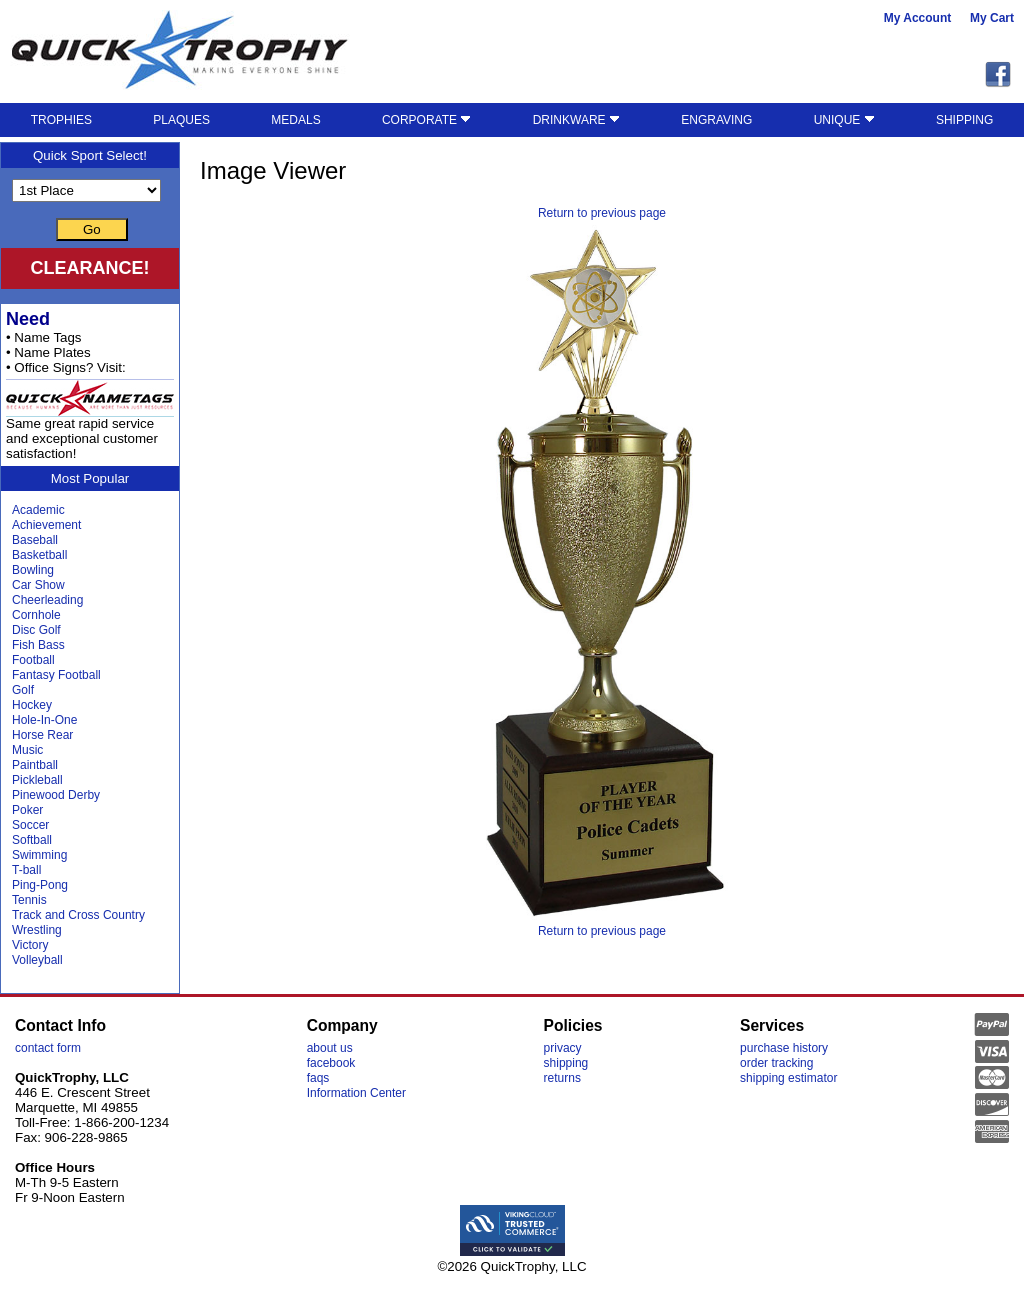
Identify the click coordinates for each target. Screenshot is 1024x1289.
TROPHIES (61, 120)
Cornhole (36, 615)
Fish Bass (38, 645)
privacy (563, 1048)
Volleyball (37, 960)
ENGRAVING (716, 120)
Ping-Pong (40, 885)
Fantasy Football (56, 675)
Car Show (38, 585)
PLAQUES (181, 120)
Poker (27, 810)
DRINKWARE (576, 120)
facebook (331, 1063)
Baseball (35, 540)
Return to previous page (602, 213)
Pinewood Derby (56, 795)
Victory (30, 945)
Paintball (35, 765)
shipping (566, 1063)
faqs (318, 1078)
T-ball (26, 870)
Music (27, 750)
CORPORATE (426, 120)
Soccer (30, 825)
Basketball (39, 555)
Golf (23, 690)
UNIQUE (844, 120)
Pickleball (37, 780)
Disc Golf (36, 630)
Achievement (46, 525)
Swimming (39, 855)
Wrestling (37, 930)
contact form (48, 1048)
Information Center (356, 1093)
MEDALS (295, 120)
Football (33, 660)
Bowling (33, 570)
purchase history (784, 1048)
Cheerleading (47, 600)
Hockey (32, 705)
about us (330, 1048)
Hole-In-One (44, 720)
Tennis (29, 900)
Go (92, 229)
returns (562, 1078)
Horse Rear (42, 735)
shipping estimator (788, 1078)
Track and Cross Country (78, 915)
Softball (32, 840)
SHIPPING (964, 120)
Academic (38, 510)
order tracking (776, 1063)
